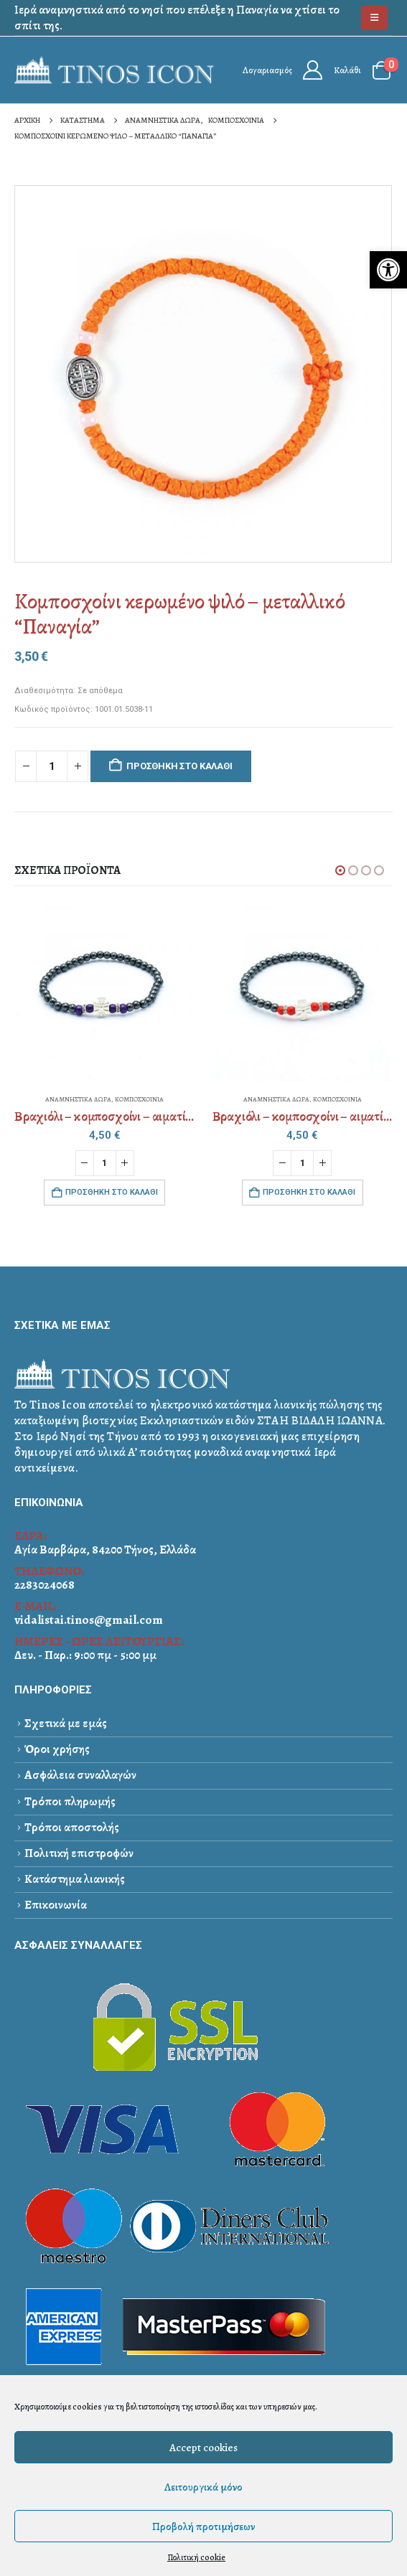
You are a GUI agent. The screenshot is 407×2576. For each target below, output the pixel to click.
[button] (340, 870)
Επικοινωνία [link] (55, 1904)
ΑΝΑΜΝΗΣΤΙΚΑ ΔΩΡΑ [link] (78, 1099)
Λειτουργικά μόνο (203, 2487)
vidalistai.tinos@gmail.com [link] (88, 1620)
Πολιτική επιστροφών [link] (79, 1853)
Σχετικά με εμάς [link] (65, 1723)
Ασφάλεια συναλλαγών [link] (80, 1775)
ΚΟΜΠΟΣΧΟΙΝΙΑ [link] (139, 1099)
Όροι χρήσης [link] (57, 1749)
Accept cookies (203, 2447)
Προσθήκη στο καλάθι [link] (111, 1192)
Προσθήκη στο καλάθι (179, 766)
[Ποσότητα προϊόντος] (51, 767)
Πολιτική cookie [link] (196, 2557)
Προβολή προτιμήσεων (203, 2526)
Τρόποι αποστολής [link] (71, 1827)
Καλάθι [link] (347, 70)
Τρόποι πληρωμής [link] (70, 1801)
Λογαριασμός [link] (267, 70)
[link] (388, 269)
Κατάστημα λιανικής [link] (74, 1879)
